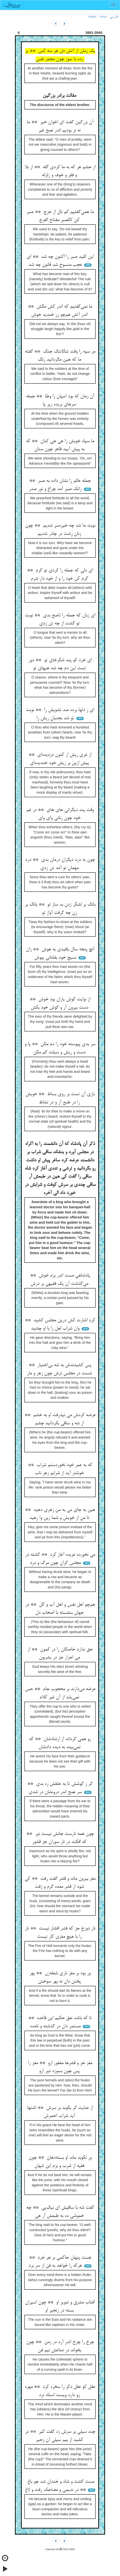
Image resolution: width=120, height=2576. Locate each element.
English (92, 16)
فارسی (113, 17)
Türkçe (103, 16)
